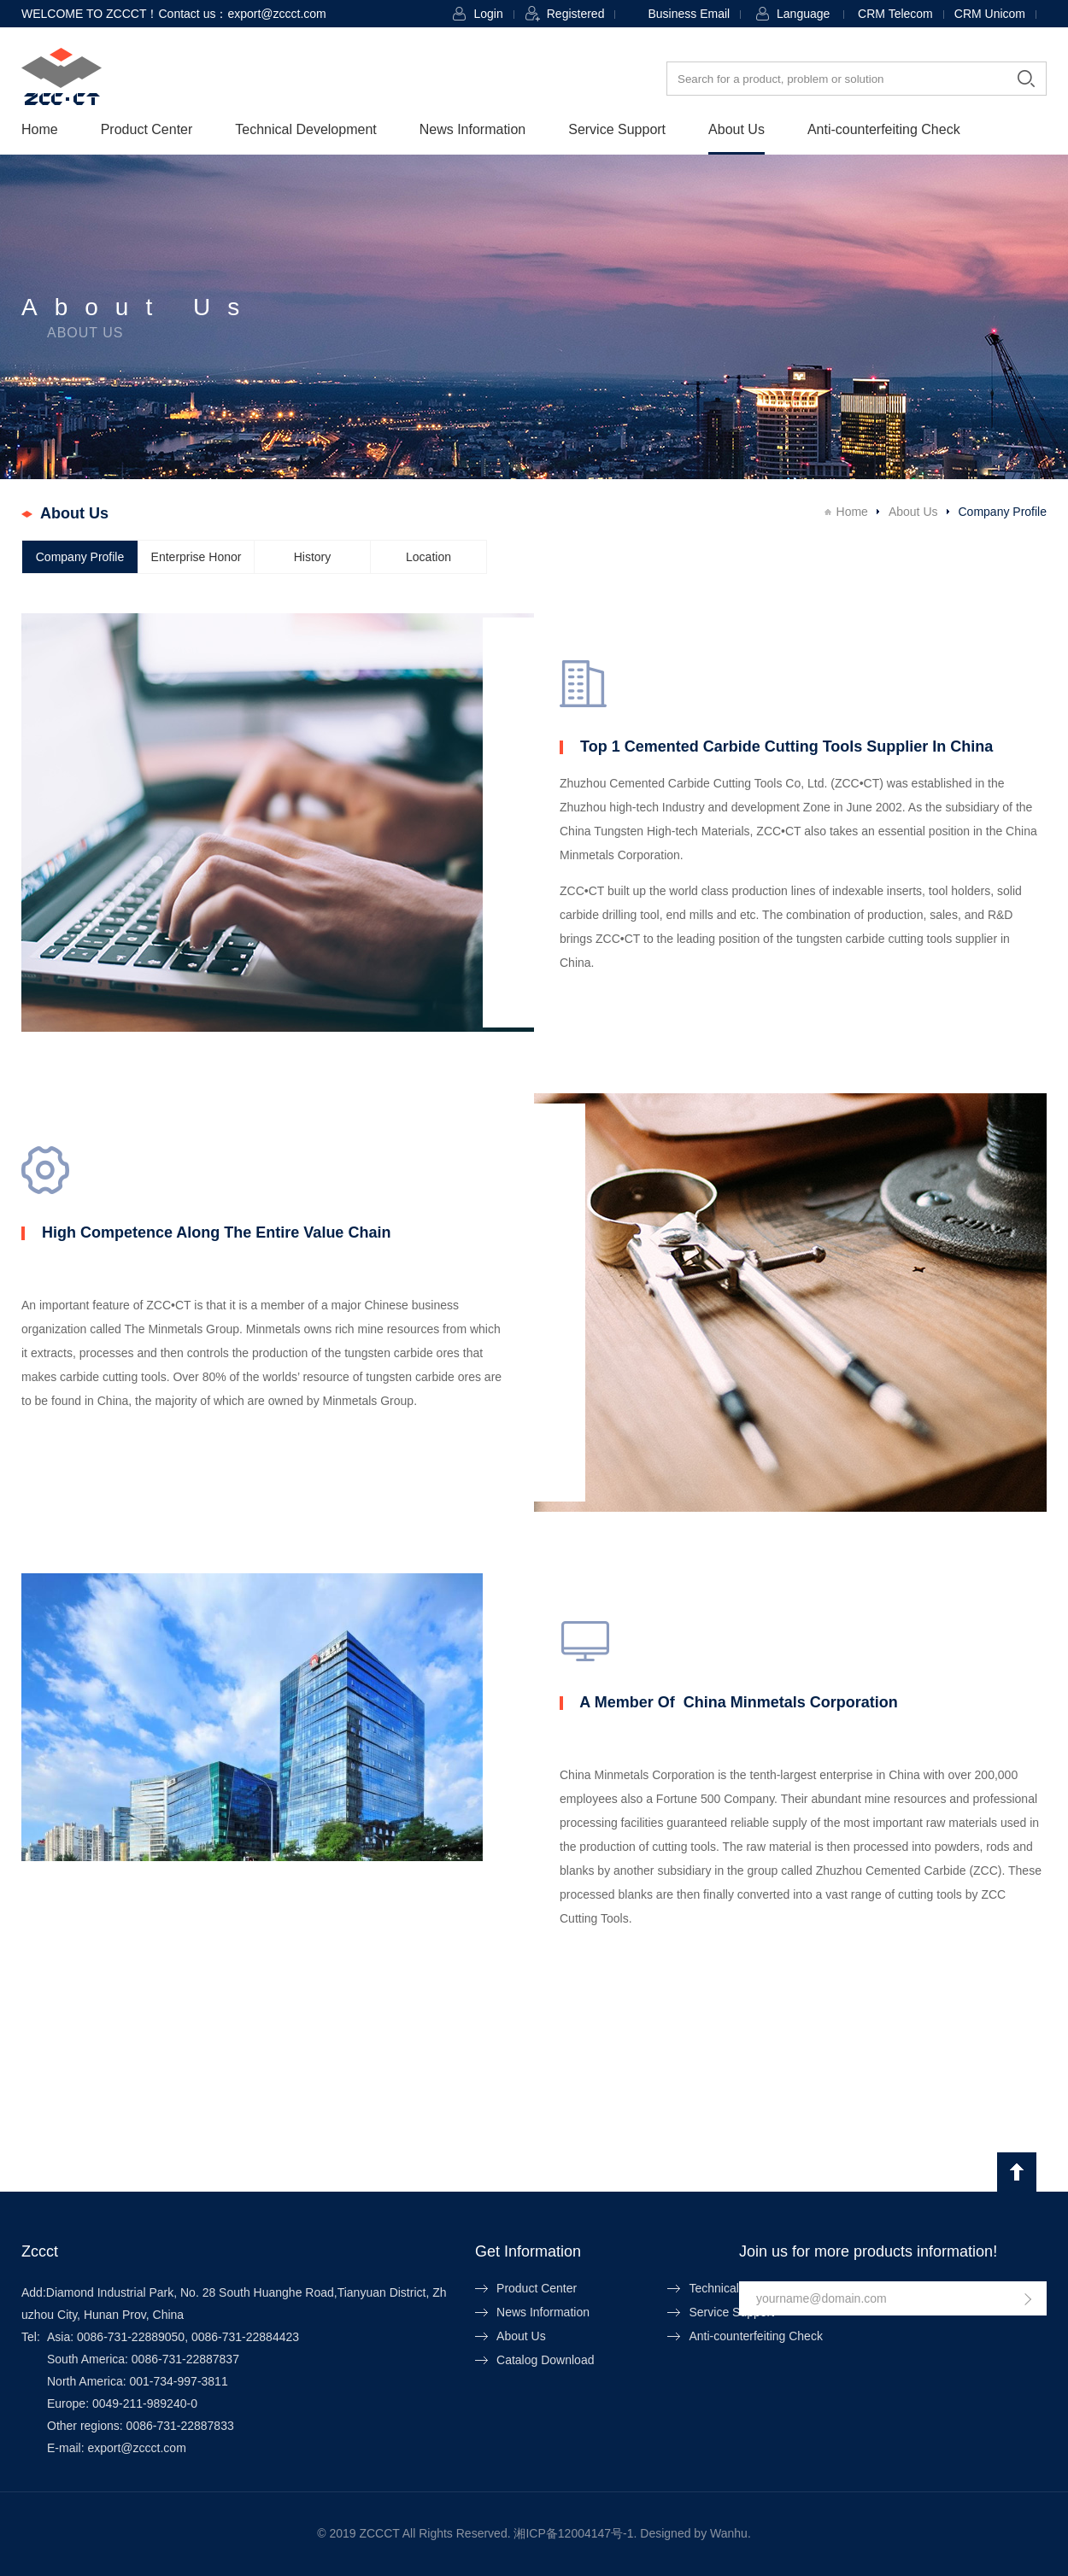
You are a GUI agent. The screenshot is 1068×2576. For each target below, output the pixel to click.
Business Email (689, 13)
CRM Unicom (989, 13)
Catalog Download (545, 2360)
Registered (576, 13)
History (313, 557)
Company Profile (80, 557)
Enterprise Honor (196, 557)
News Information (473, 129)
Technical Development (305, 129)
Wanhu (729, 2533)
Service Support (617, 129)
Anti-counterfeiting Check (883, 129)
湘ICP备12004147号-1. (575, 2533)
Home (39, 129)
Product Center (147, 129)
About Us (736, 129)
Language (803, 13)
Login (487, 13)
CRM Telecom (895, 13)
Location (428, 557)
